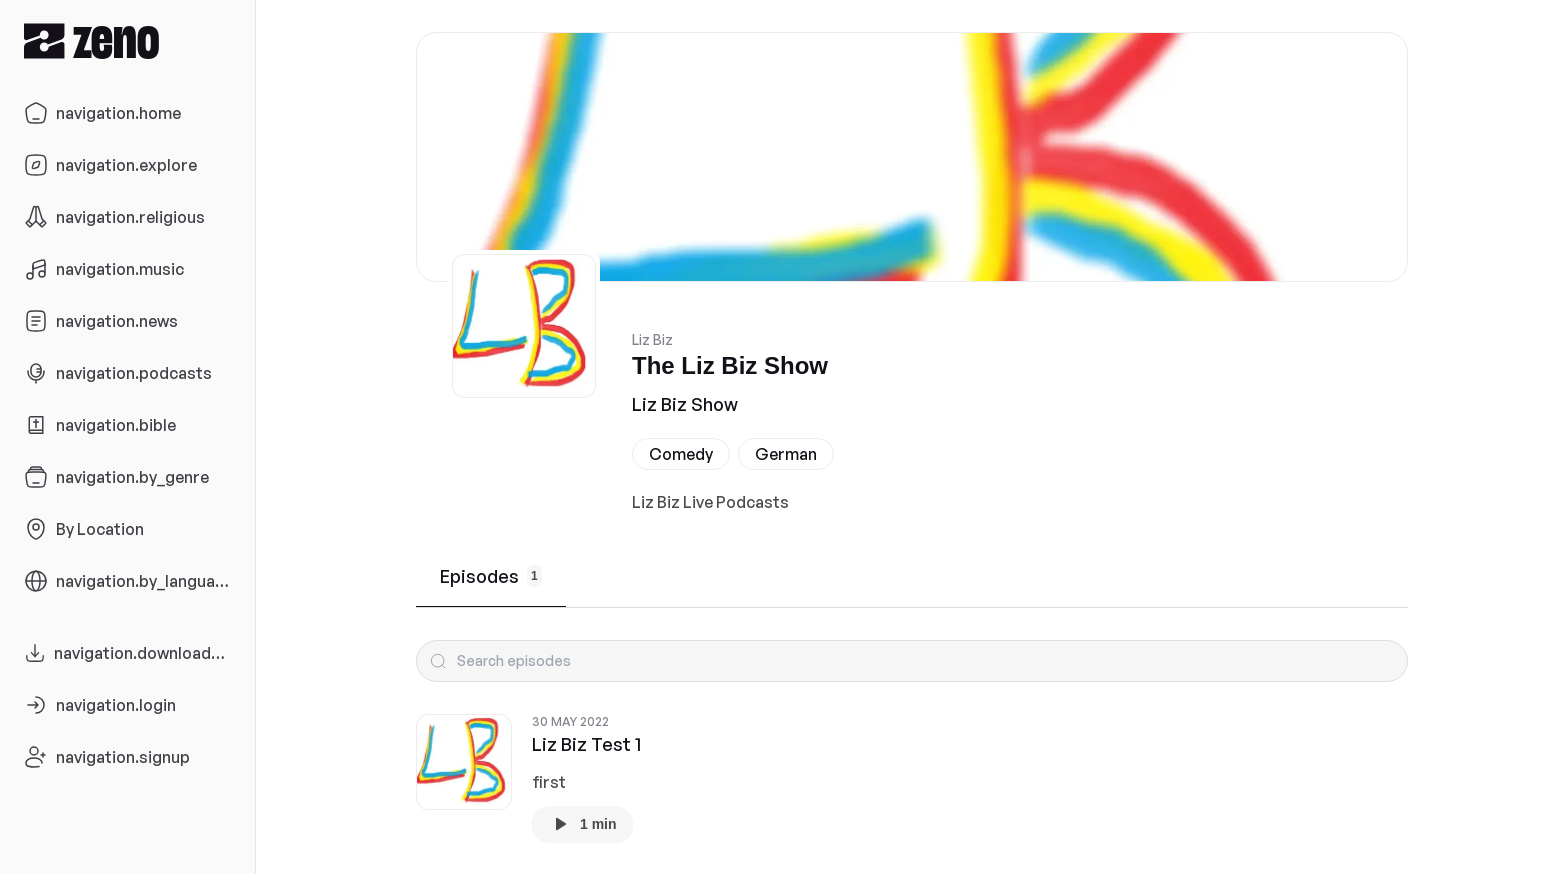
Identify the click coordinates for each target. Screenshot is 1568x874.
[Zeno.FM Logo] (127, 40)
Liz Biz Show (685, 404)
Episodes (491, 576)
